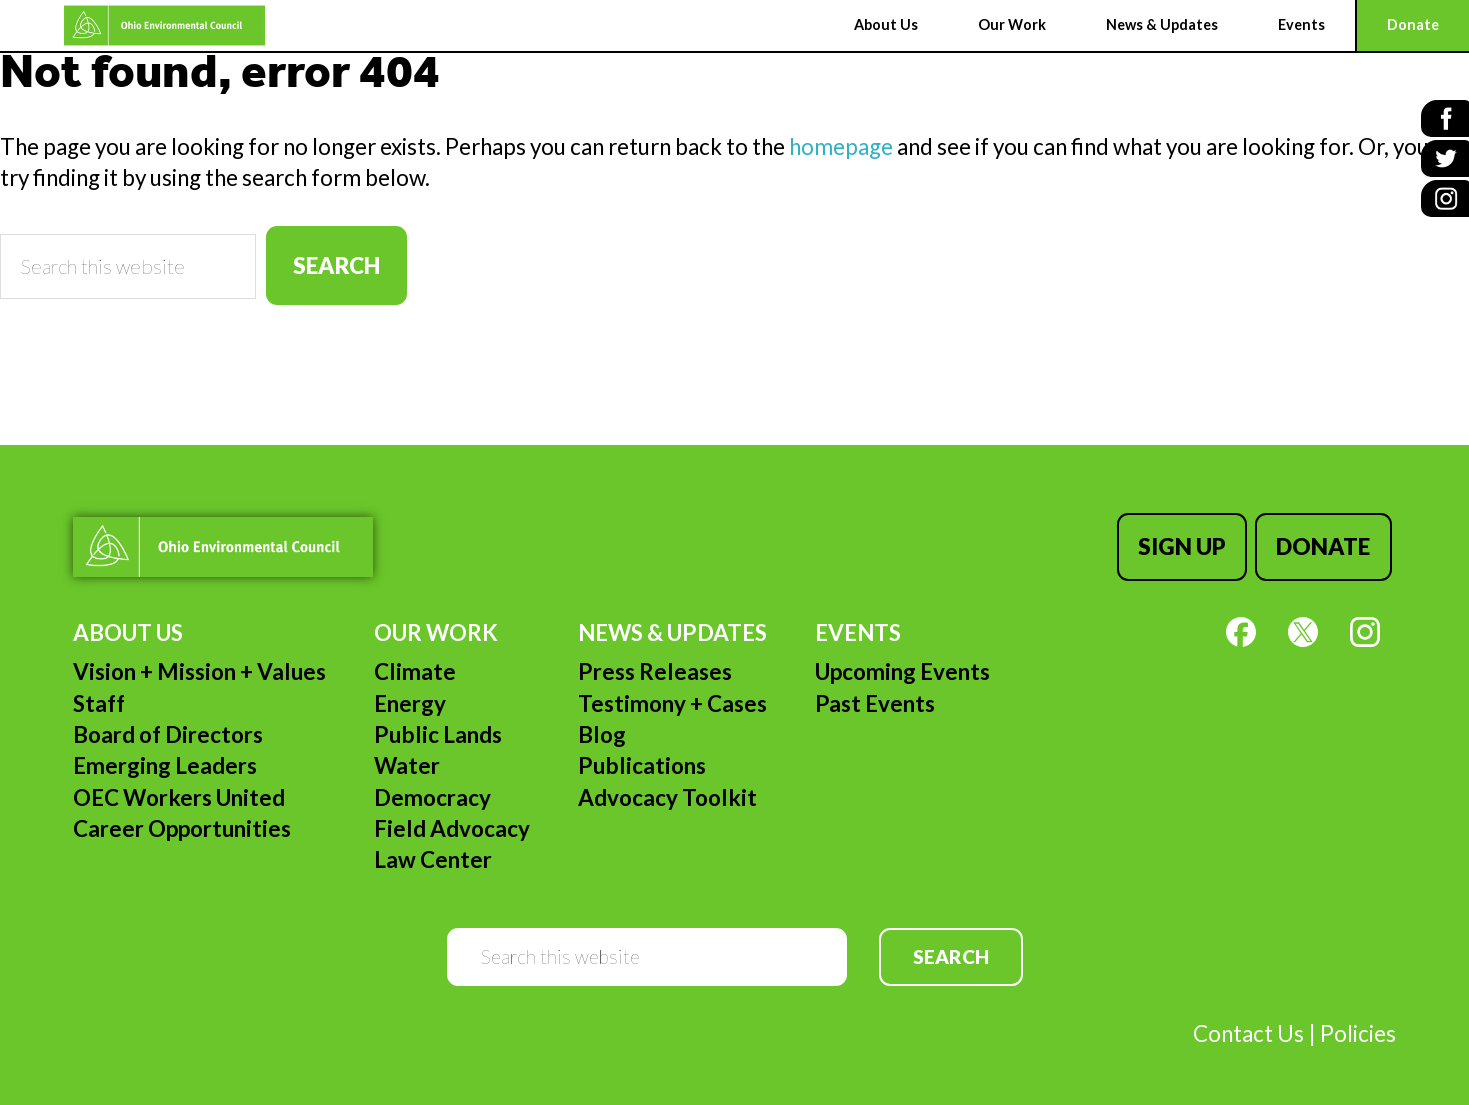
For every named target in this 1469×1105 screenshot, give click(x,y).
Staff (99, 695)
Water (407, 757)
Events (858, 624)
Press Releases (655, 663)
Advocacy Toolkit (667, 789)
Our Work (436, 624)
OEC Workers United (179, 789)
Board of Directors (168, 726)
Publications (642, 757)
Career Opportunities (182, 820)
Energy (410, 695)
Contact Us (1248, 1025)
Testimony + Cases (672, 695)
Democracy (432, 789)
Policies (1358, 1025)
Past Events (875, 695)
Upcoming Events (902, 663)
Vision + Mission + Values (199, 663)
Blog (602, 726)
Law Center (433, 851)
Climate (415, 663)
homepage (841, 146)
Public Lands (438, 726)
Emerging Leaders (165, 757)
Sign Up (1190, 542)
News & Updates (672, 624)
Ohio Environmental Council (105, 25)
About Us (128, 624)
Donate (1327, 542)
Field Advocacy (452, 820)
